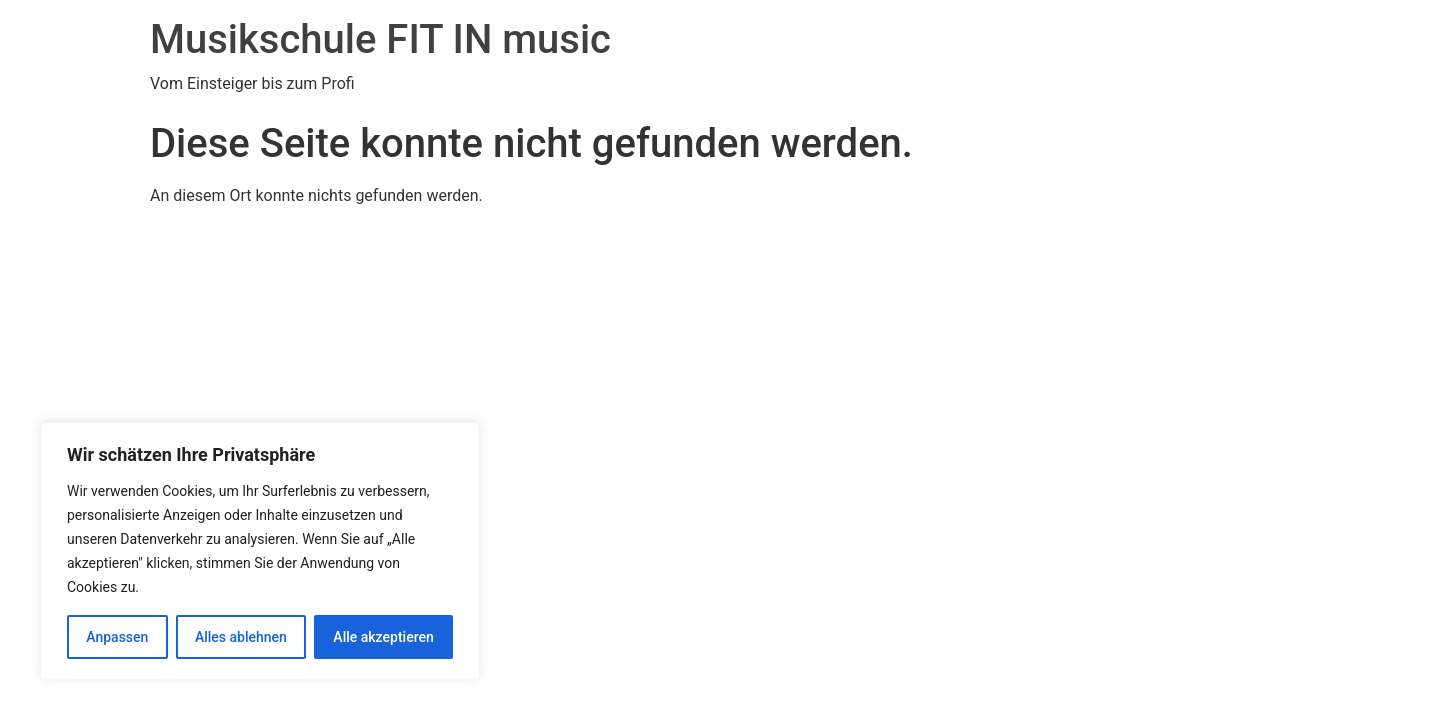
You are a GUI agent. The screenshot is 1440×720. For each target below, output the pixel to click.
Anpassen (117, 637)
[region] (260, 551)
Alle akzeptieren (383, 637)
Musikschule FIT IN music (380, 39)
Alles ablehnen (241, 637)
